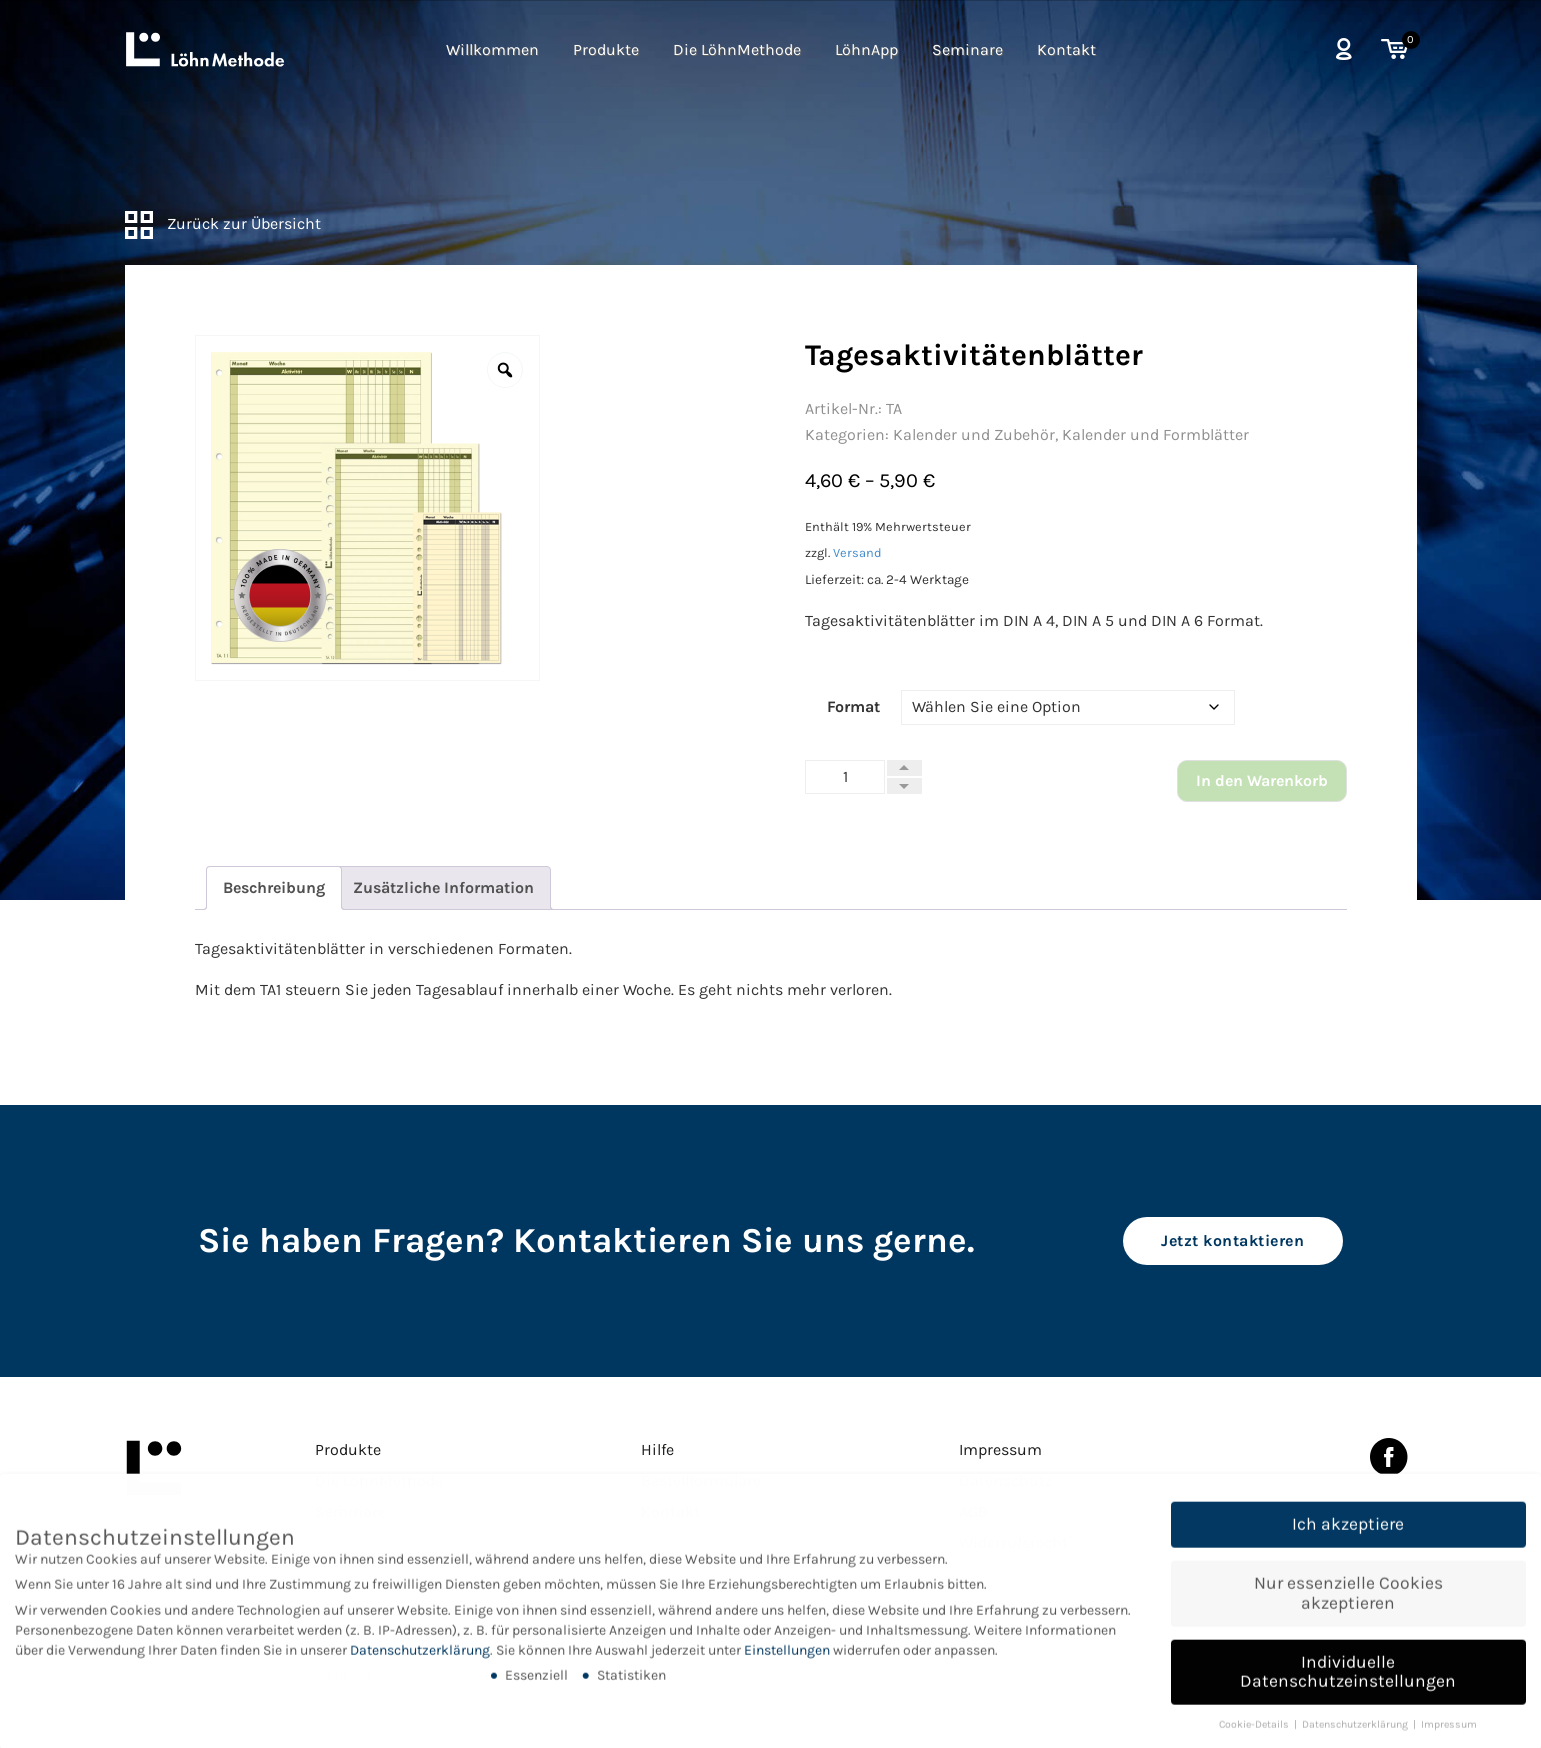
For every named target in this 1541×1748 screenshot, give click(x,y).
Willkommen (492, 49)
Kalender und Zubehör (974, 434)
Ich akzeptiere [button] (1348, 1541)
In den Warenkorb (1262, 780)
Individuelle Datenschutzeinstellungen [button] (1348, 1688)
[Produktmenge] (845, 777)
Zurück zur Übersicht (223, 223)
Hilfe (657, 1449)
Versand (857, 552)
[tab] (274, 888)
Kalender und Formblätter (1155, 434)
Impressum (1000, 1449)
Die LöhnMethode (737, 49)
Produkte (606, 49)
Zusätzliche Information (443, 887)
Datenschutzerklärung (420, 1666)
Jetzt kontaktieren (1232, 1240)
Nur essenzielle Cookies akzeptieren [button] (1348, 1610)
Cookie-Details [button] (1255, 1741)
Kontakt (1066, 49)
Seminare (967, 49)
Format (853, 706)
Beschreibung (274, 887)
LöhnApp (866, 49)
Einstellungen (787, 1666)
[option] (368, 508)
